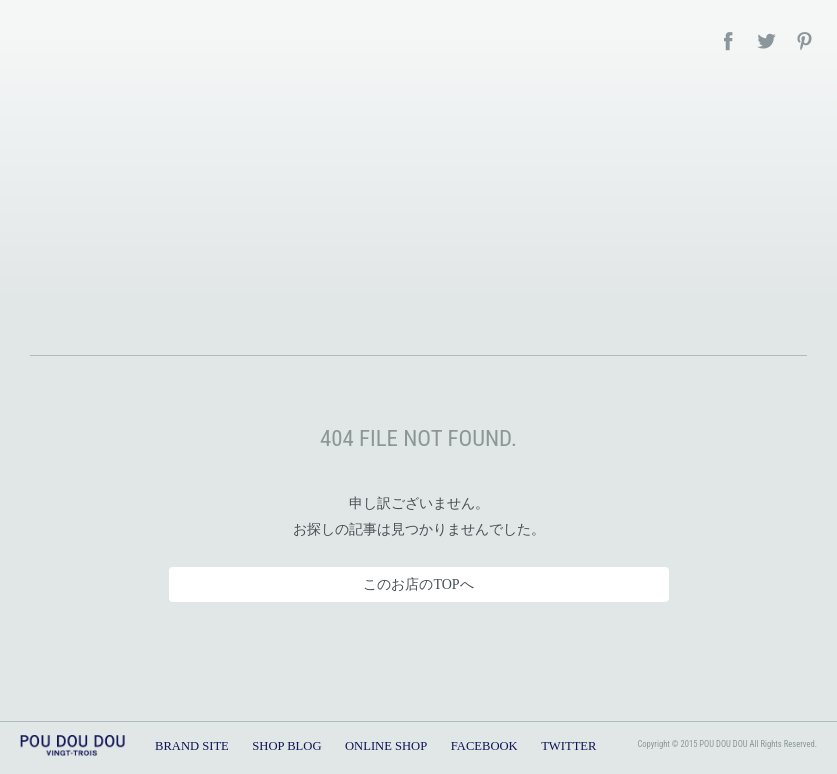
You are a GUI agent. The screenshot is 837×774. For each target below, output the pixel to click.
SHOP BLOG (286, 746)
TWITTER (568, 746)
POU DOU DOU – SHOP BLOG (419, 205)
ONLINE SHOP (386, 746)
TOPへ (795, 694)
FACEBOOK (484, 746)
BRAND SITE (192, 746)
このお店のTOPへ (418, 584)
